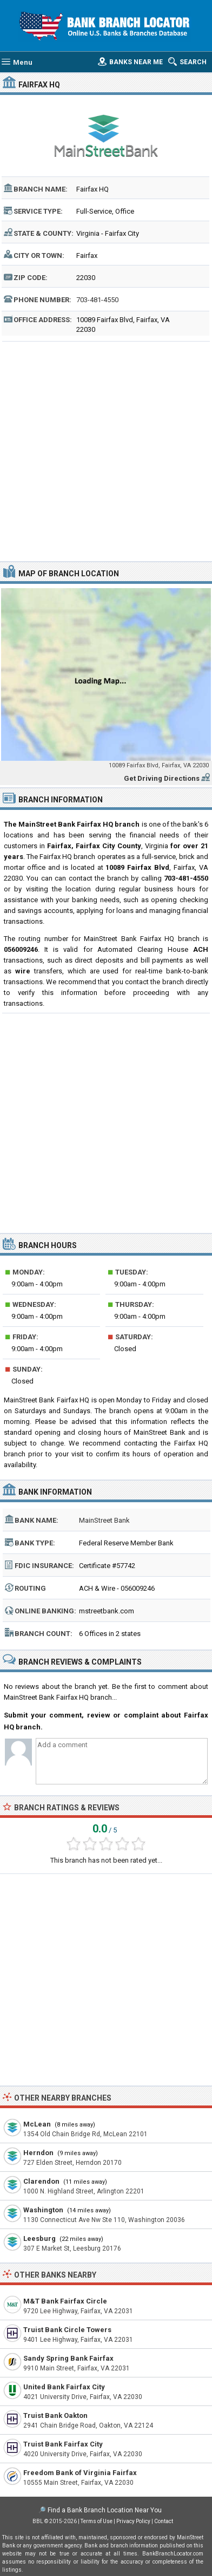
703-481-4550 (97, 300)
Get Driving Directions (162, 778)
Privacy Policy (133, 2521)
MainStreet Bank (104, 1520)
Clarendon (41, 2181)
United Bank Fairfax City (64, 2387)
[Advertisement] (106, 450)
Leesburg (39, 2238)
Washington (43, 2210)
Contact (163, 2521)
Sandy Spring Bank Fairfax (68, 2358)
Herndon (38, 2153)
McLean (37, 2124)
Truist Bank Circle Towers (67, 2330)
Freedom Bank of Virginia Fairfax (80, 2473)
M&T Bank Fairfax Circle (65, 2301)
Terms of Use (96, 2521)
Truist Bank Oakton (55, 2415)
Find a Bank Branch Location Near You (105, 2510)
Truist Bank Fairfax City (63, 2444)
